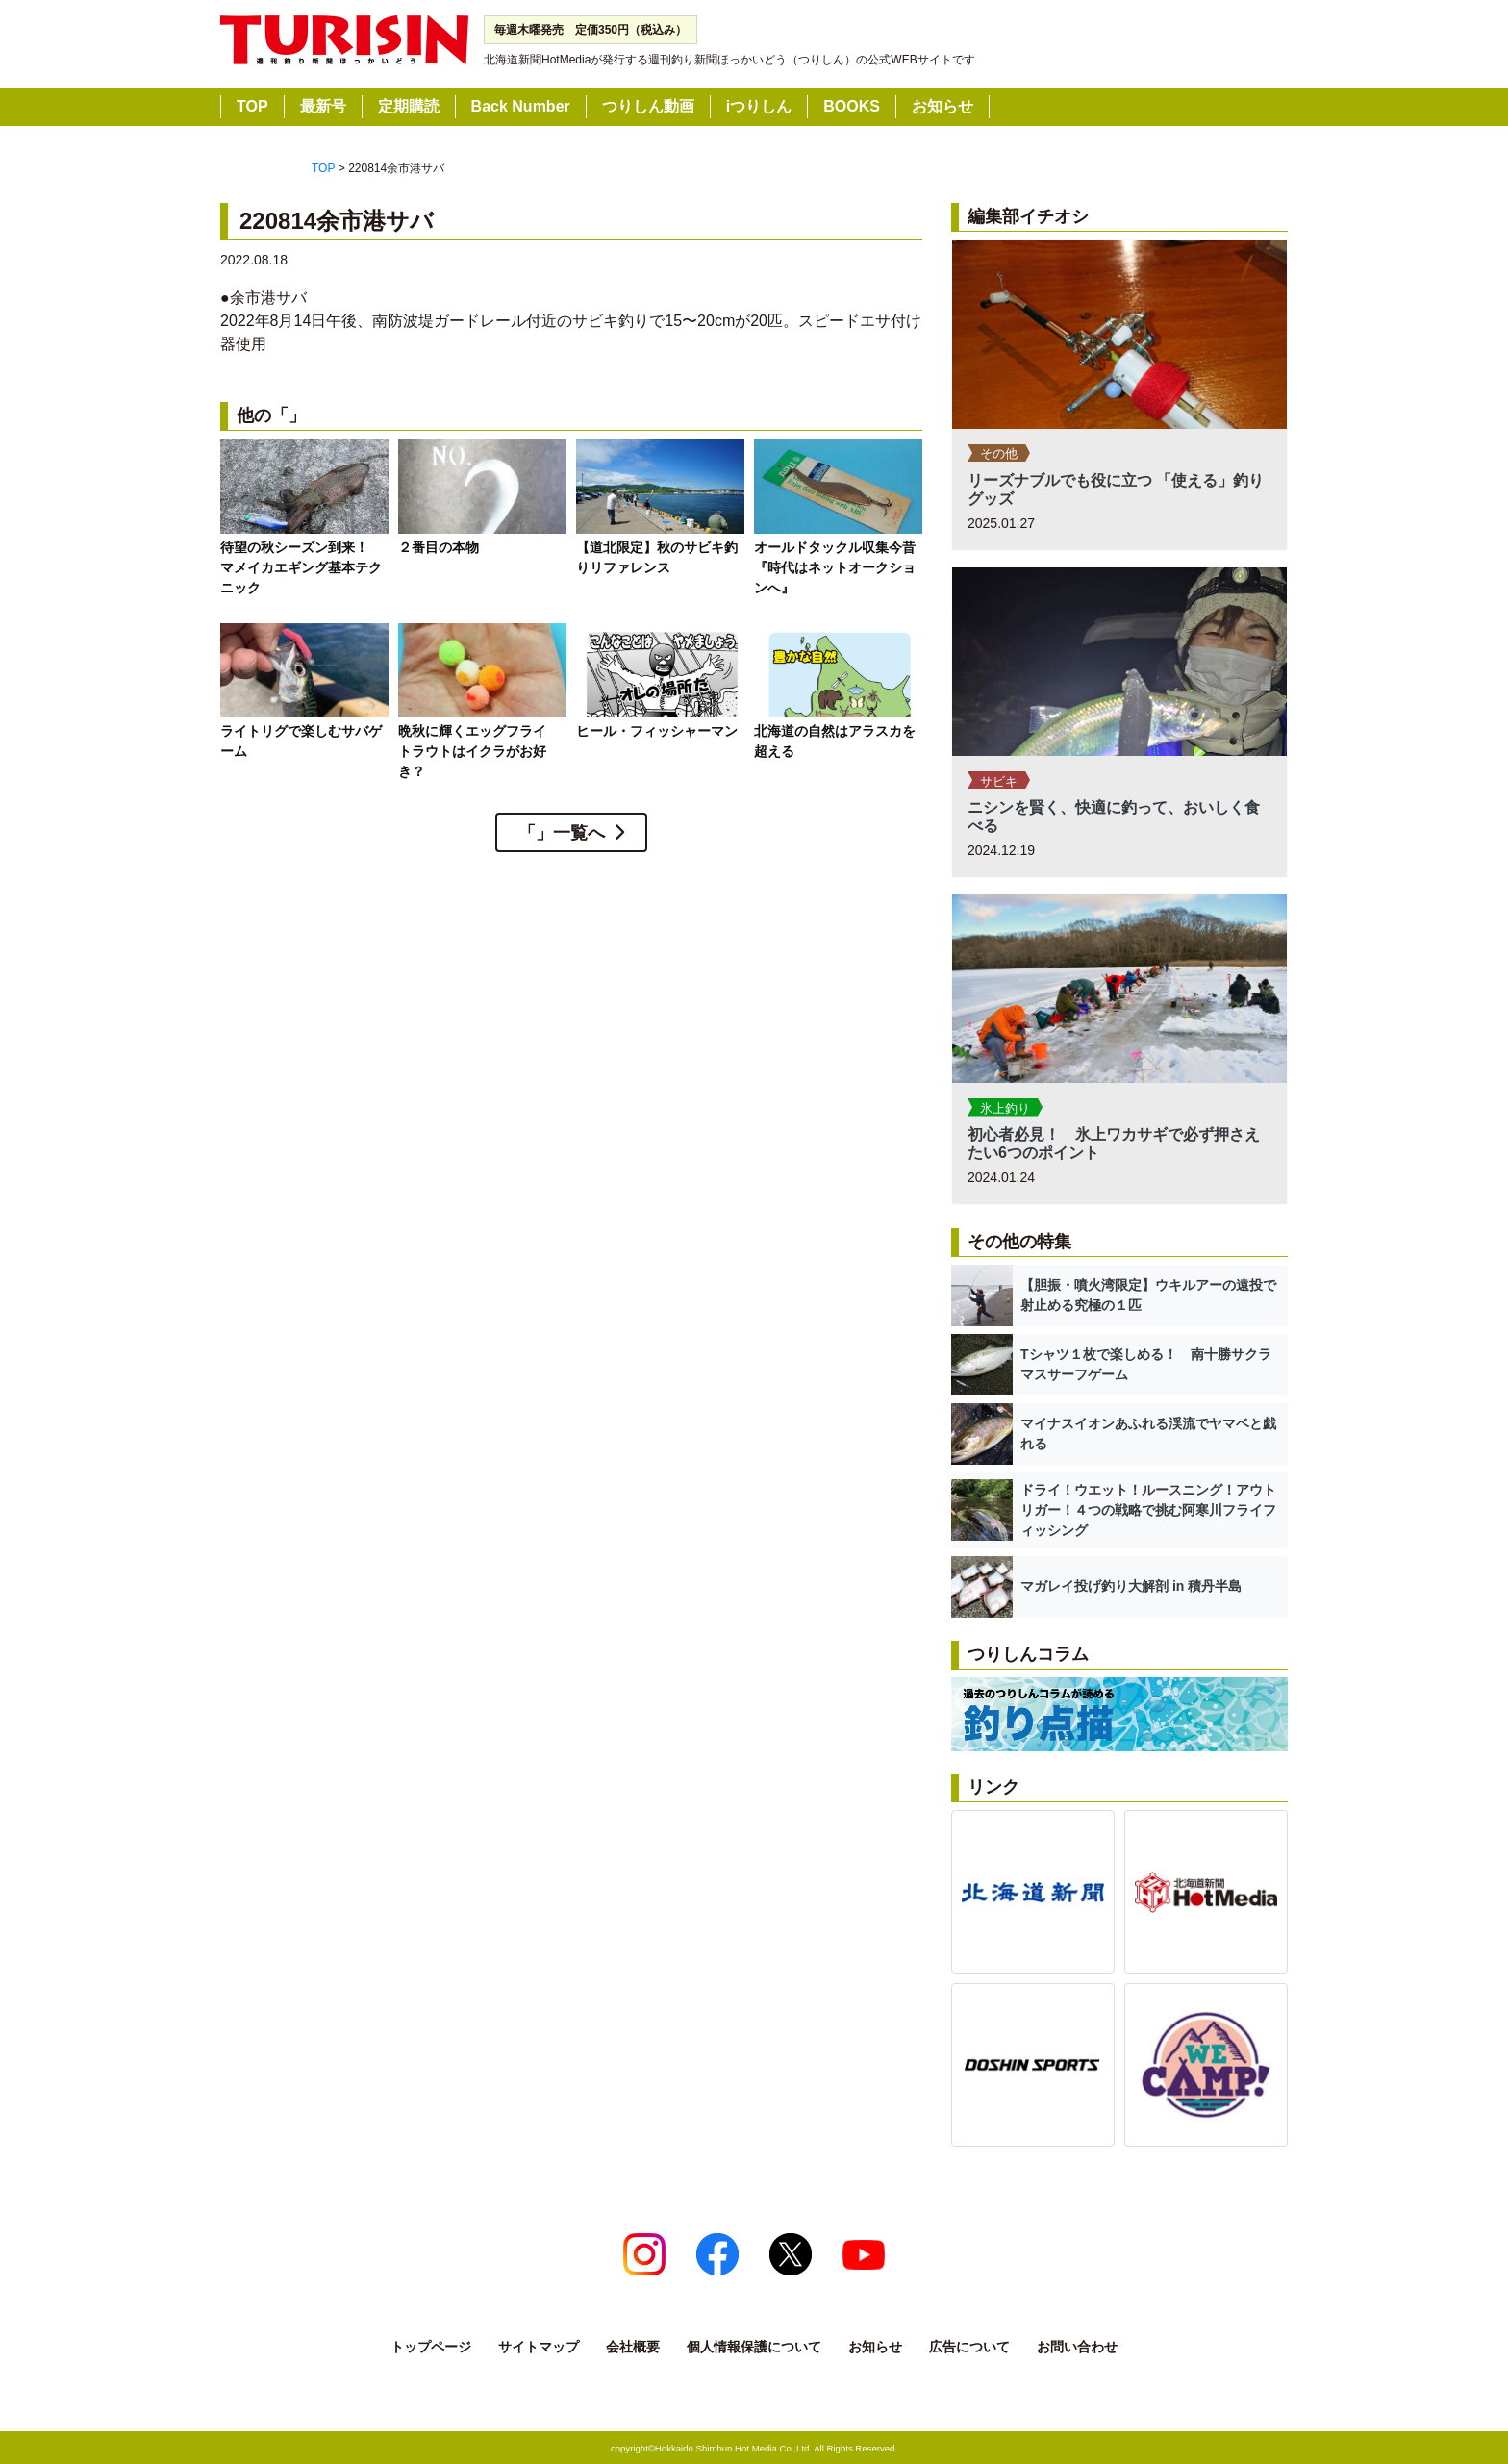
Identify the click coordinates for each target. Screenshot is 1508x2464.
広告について (969, 2346)
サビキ (999, 781)
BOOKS (851, 106)
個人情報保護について (754, 2346)
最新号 (323, 106)
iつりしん (759, 106)
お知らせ (942, 106)
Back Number (520, 106)
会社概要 (633, 2346)
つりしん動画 (648, 106)
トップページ (430, 2346)
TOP (252, 106)
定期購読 (409, 106)
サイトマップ (538, 2346)
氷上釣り (1005, 1108)
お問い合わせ (1077, 2346)
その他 (999, 453)
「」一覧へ (561, 832)
